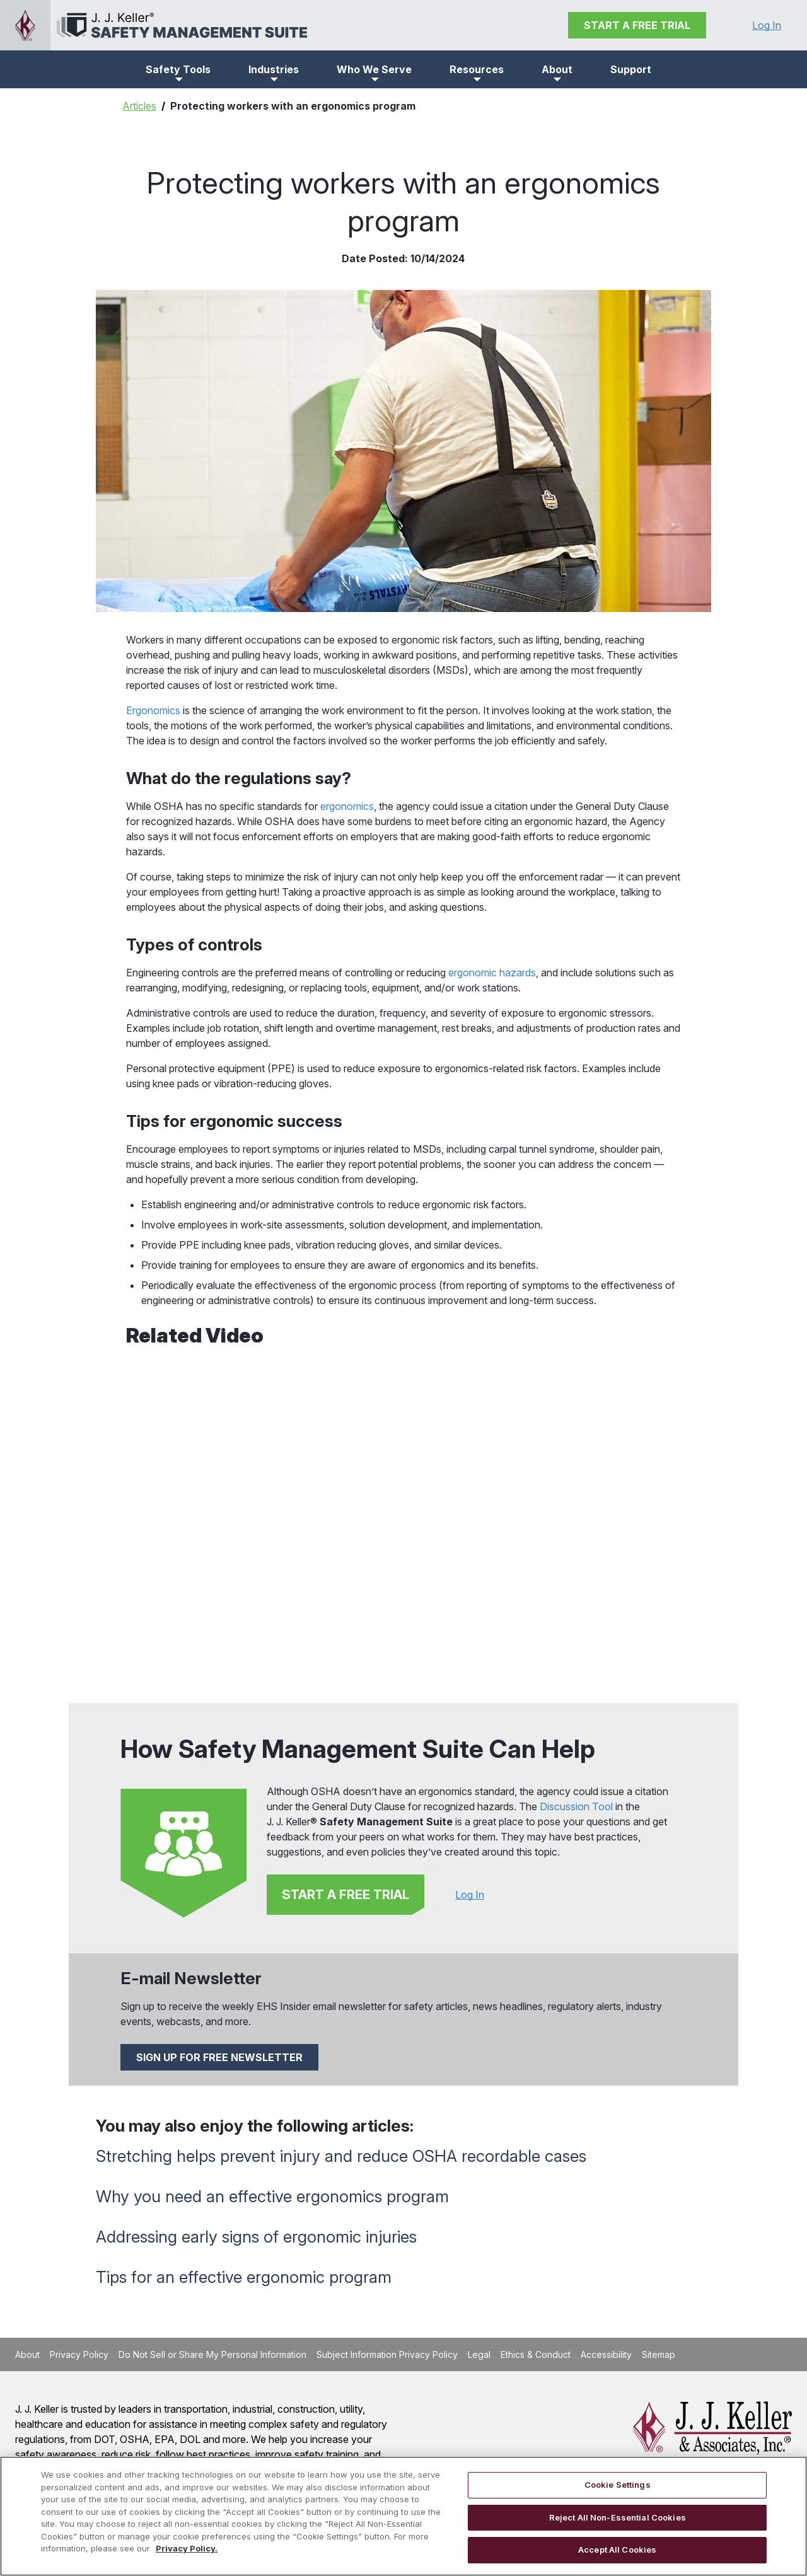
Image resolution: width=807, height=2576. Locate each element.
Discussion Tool (576, 1806)
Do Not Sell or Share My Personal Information (212, 2354)
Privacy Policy (79, 2354)
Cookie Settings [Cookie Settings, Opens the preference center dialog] (617, 2485)
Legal (479, 2354)
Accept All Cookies (617, 2549)
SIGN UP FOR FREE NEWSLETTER (219, 2057)
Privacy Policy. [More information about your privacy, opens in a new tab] (187, 2548)
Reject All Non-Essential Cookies (617, 2517)
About (27, 2354)
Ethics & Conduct (536, 2354)
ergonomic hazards (492, 972)
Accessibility (606, 2354)
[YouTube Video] (403, 1519)
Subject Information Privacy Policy (387, 2354)
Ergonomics (153, 710)
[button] (178, 69)
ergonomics (347, 806)
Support (630, 69)
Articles (139, 106)
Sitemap (658, 2354)
